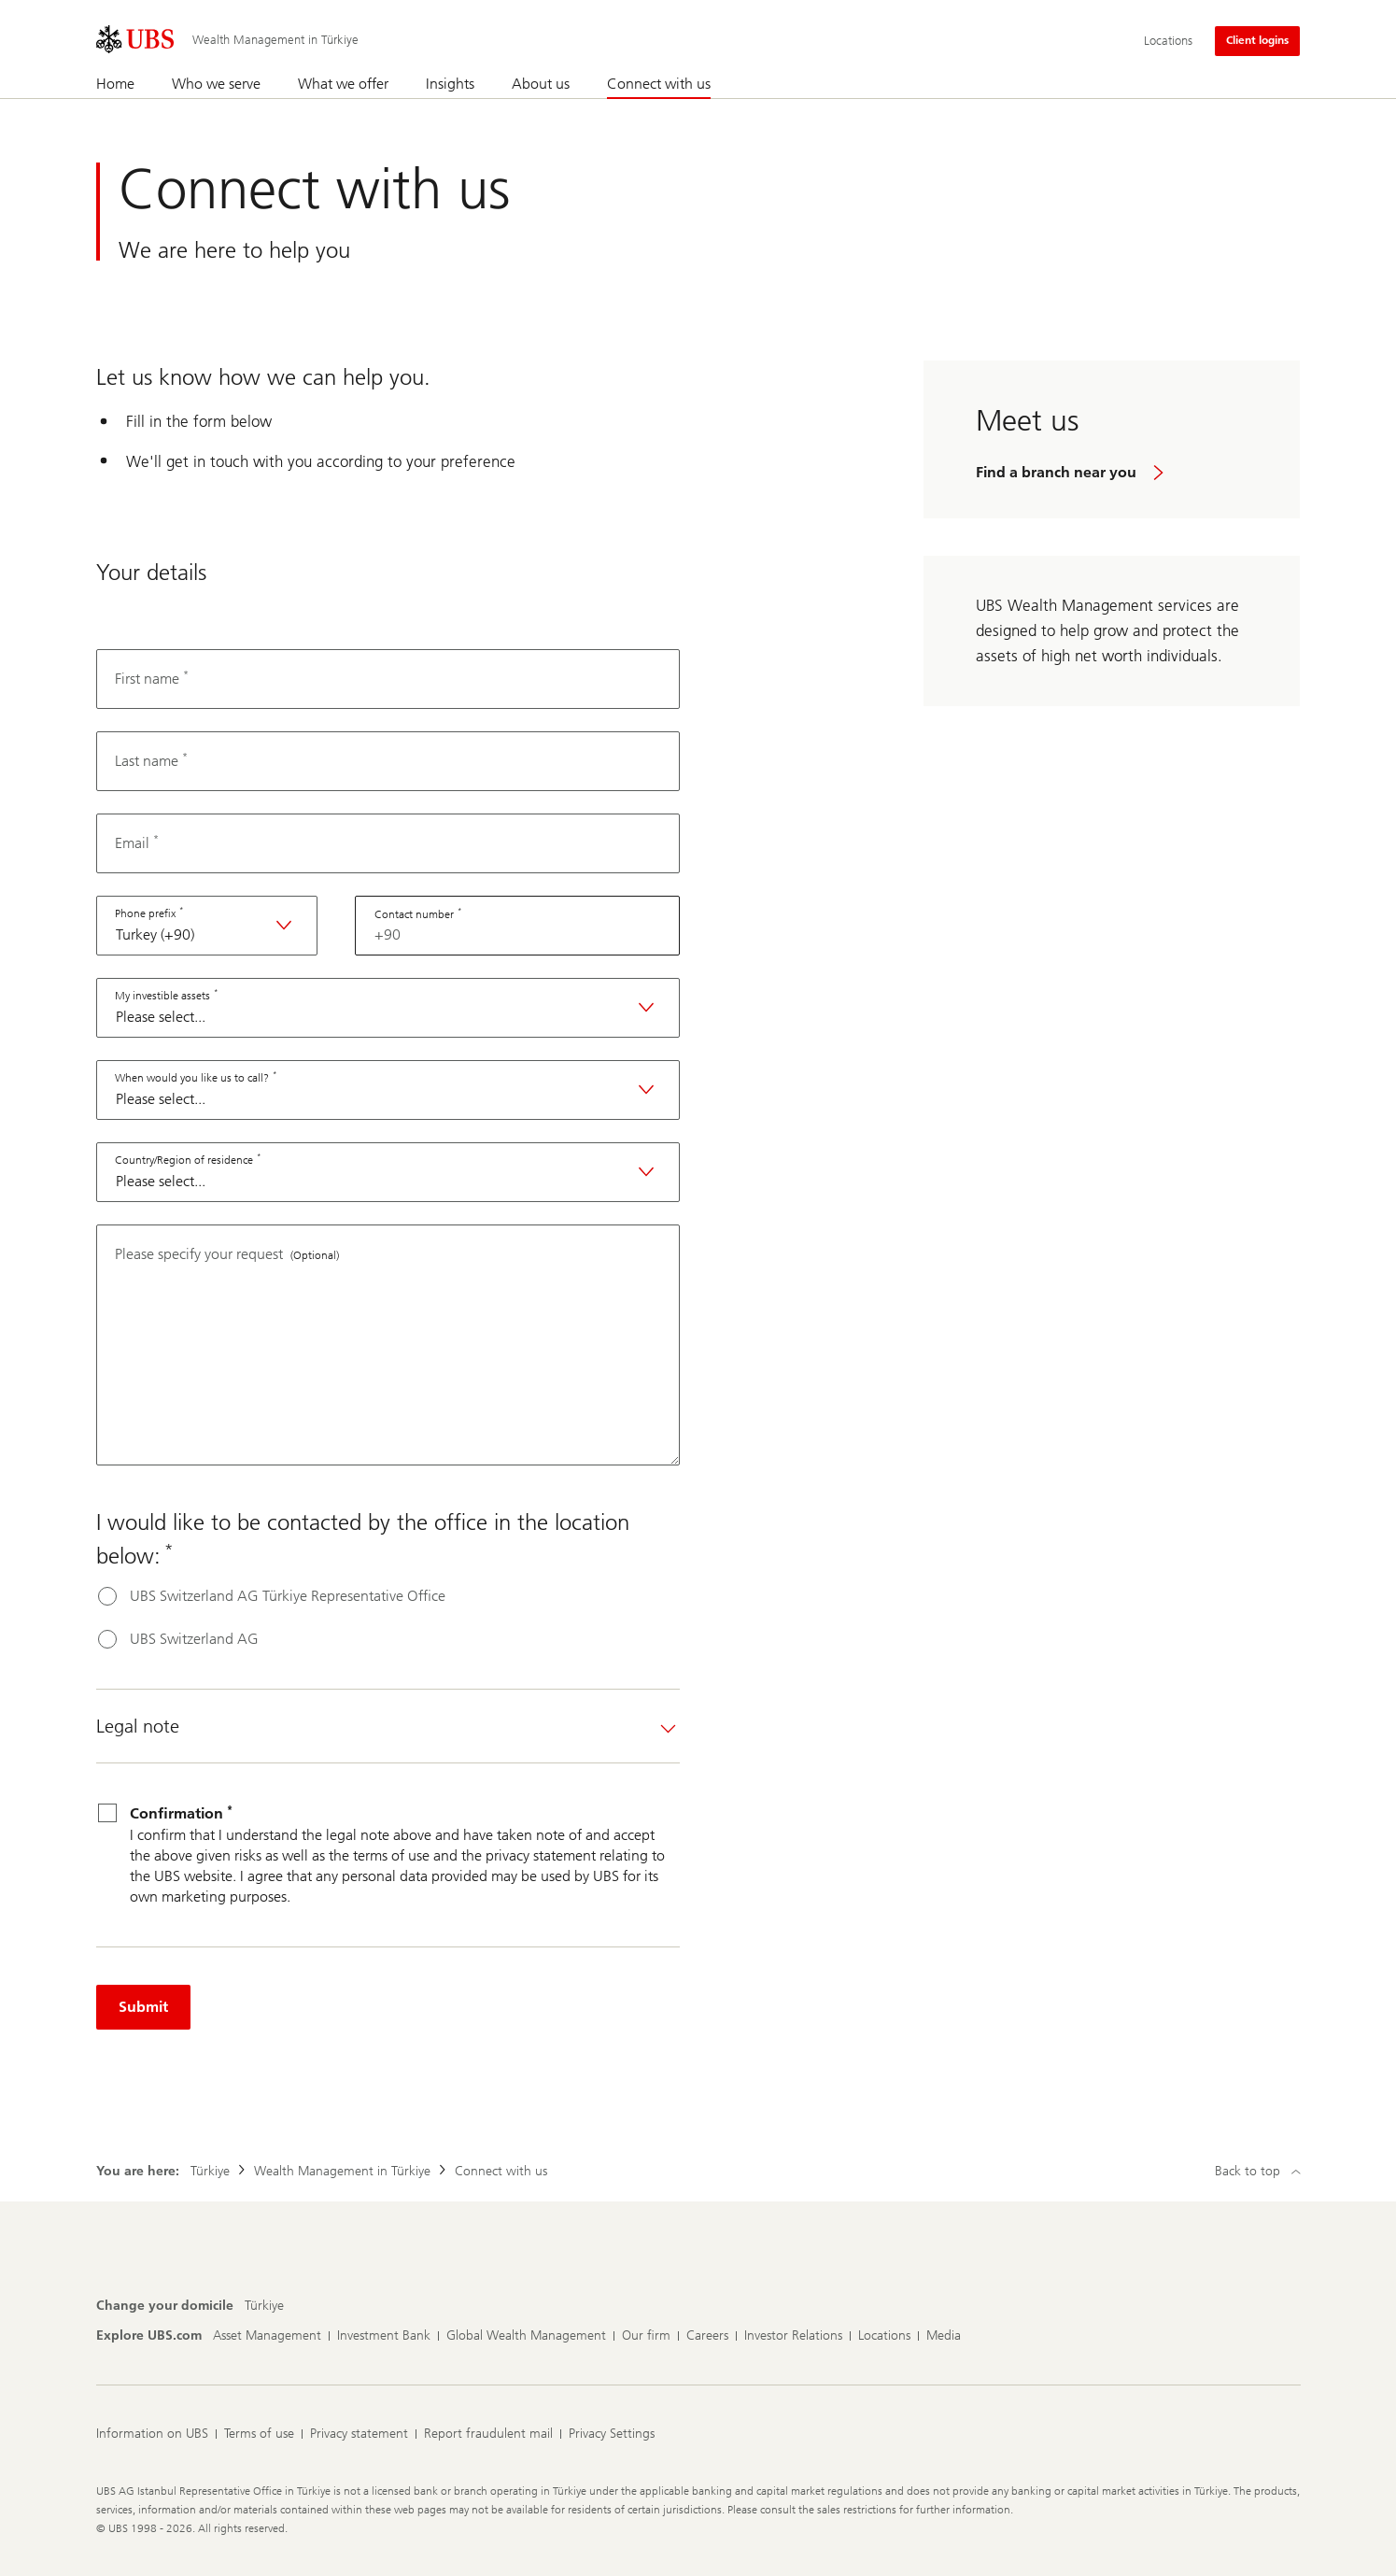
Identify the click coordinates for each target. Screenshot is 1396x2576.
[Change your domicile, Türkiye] (264, 2306)
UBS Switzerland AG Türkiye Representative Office (287, 1596)
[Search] (1288, 85)
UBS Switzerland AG (194, 1639)
